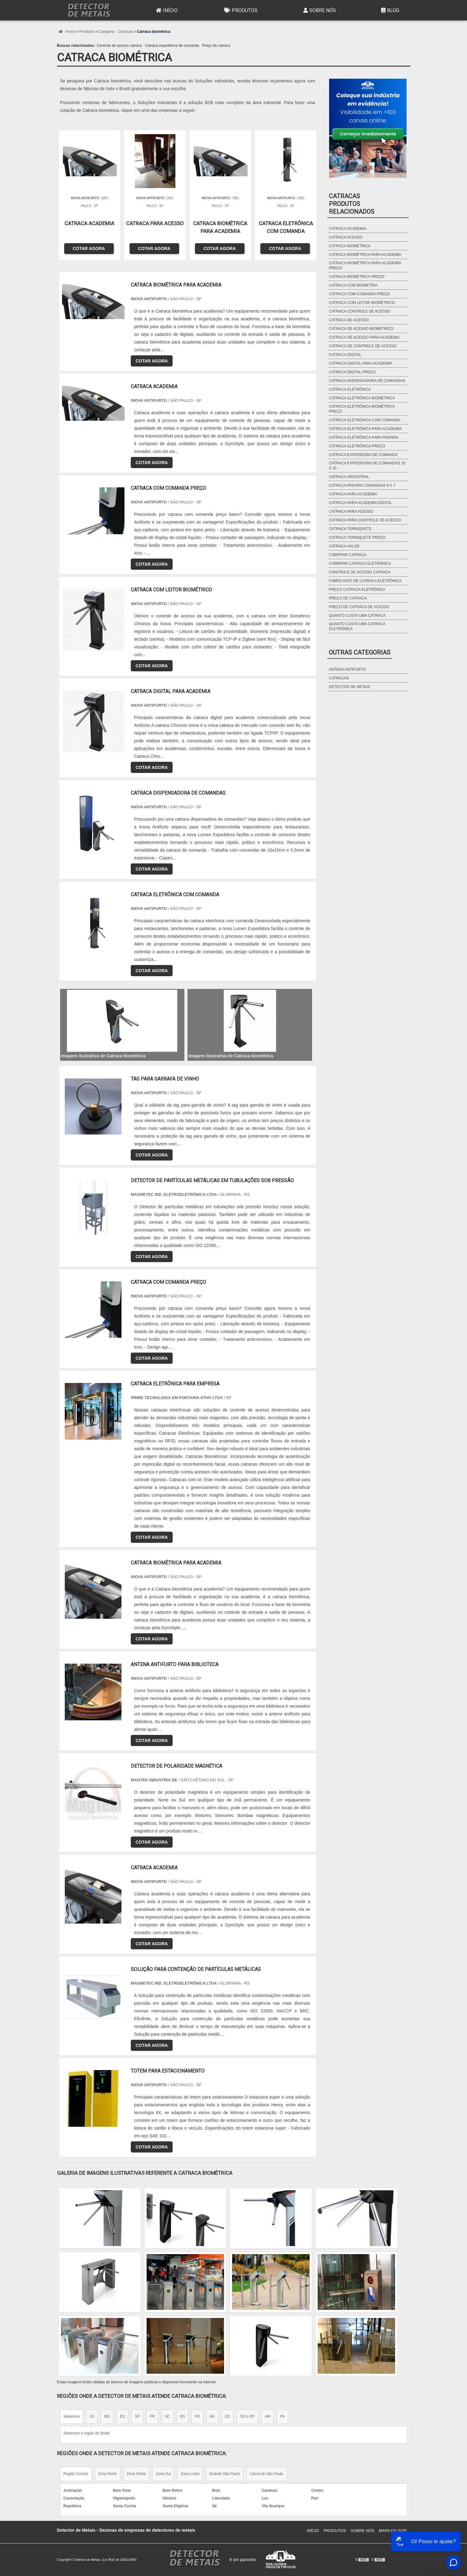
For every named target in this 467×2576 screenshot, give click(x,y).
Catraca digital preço (352, 372)
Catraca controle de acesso (359, 311)
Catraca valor (344, 546)
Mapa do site (393, 2530)
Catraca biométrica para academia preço (365, 265)
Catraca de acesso (348, 320)
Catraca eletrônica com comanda (364, 420)
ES (122, 2416)
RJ (92, 2416)
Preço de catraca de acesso (359, 607)
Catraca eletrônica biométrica (362, 398)
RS (182, 2416)
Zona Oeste (136, 2474)
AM (267, 2416)
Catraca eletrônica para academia (365, 429)
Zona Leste (190, 2474)
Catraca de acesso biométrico (361, 329)
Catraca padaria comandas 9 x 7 (362, 485)
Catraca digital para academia (360, 363)
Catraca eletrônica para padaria (364, 437)
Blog (389, 10)
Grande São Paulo (224, 2474)
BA (212, 2416)
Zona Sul (163, 2474)
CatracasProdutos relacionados (351, 203)
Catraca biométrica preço (356, 276)
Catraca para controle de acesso (365, 520)
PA (282, 2416)
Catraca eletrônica (350, 389)
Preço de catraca (216, 45)
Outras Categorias (359, 652)
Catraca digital (345, 355)
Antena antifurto (347, 669)
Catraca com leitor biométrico (362, 303)
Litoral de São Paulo (266, 2474)
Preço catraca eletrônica (357, 589)
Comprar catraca (347, 555)
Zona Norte (107, 2474)
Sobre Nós (319, 10)
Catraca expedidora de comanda (172, 45)
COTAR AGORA (89, 248)
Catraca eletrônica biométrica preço (361, 409)
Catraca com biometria (353, 285)
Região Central (76, 2474)
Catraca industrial (349, 477)
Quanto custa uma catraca (357, 615)
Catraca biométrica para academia (365, 254)
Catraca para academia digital (360, 503)
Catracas (339, 678)
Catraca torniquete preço (357, 537)
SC (167, 2416)
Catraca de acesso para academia (364, 337)
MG (107, 2416)
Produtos (240, 10)
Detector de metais (349, 687)
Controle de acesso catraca (119, 45)
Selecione (72, 2416)
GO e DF (247, 2416)
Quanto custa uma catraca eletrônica (357, 626)
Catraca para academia (353, 494)
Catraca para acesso (351, 511)
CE (227, 2416)
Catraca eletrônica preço (357, 446)
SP (137, 2416)
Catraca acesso (345, 237)
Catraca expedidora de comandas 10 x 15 (367, 465)
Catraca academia (347, 228)
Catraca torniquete (350, 529)
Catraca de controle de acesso (363, 346)
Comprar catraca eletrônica (360, 563)
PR (152, 2416)
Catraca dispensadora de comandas (367, 381)
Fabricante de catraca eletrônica (365, 581)
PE (197, 2416)
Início (166, 10)
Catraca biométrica (349, 246)
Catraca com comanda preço (359, 294)
